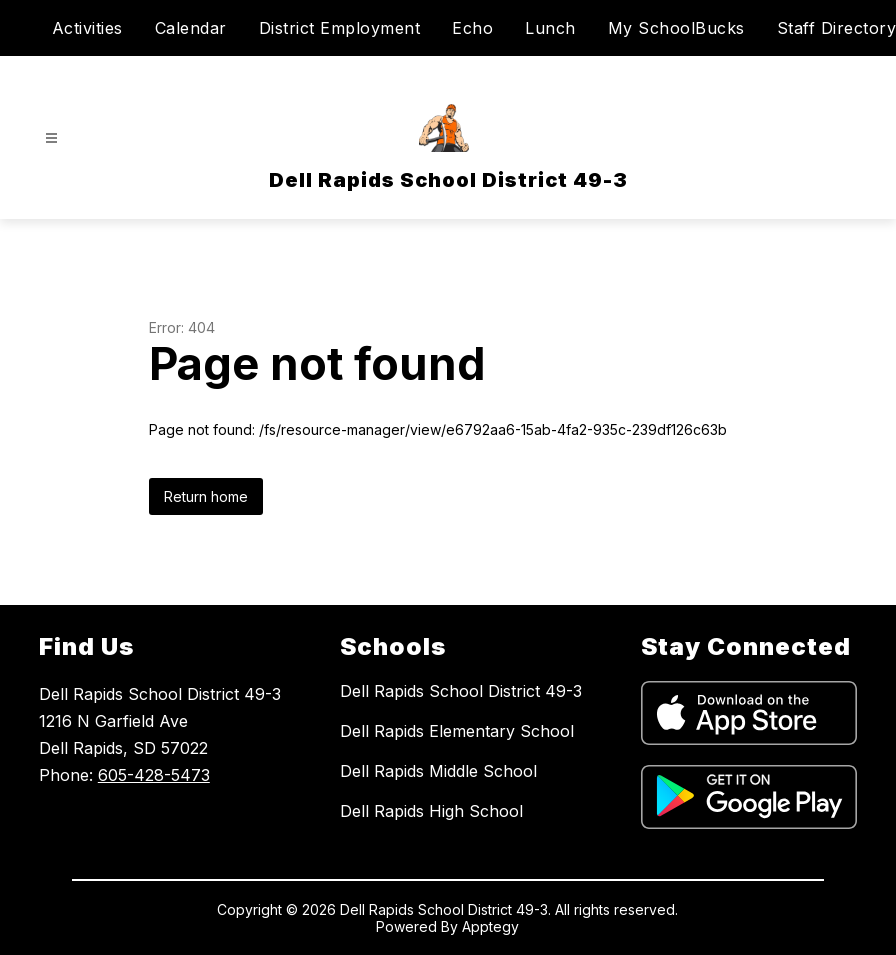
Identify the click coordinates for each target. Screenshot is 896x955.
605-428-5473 (154, 775)
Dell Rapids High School (431, 811)
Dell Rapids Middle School (438, 771)
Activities (87, 28)
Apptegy (490, 926)
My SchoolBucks (676, 28)
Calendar (191, 28)
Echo (472, 28)
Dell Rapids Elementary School (457, 731)
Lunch (550, 28)
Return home (206, 496)
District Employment (340, 28)
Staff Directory (837, 28)
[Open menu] (51, 138)
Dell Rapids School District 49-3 (461, 691)
